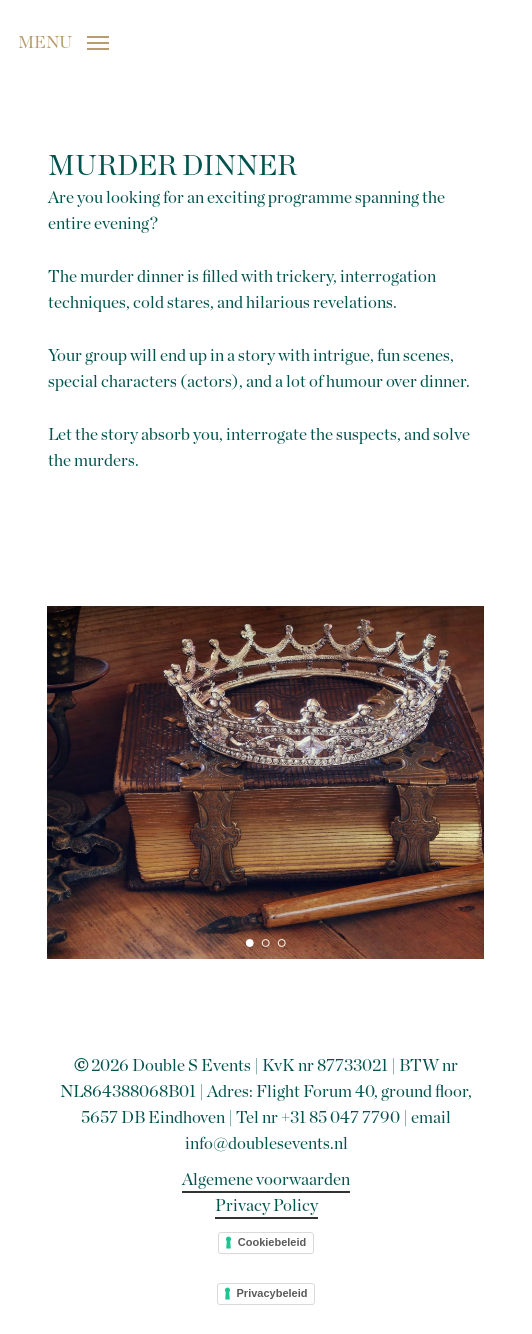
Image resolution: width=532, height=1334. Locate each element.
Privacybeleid (272, 1293)
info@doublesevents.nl (266, 1143)
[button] (63, 41)
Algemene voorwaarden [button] (266, 1179)
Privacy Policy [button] (266, 1205)
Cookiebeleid (272, 1242)
